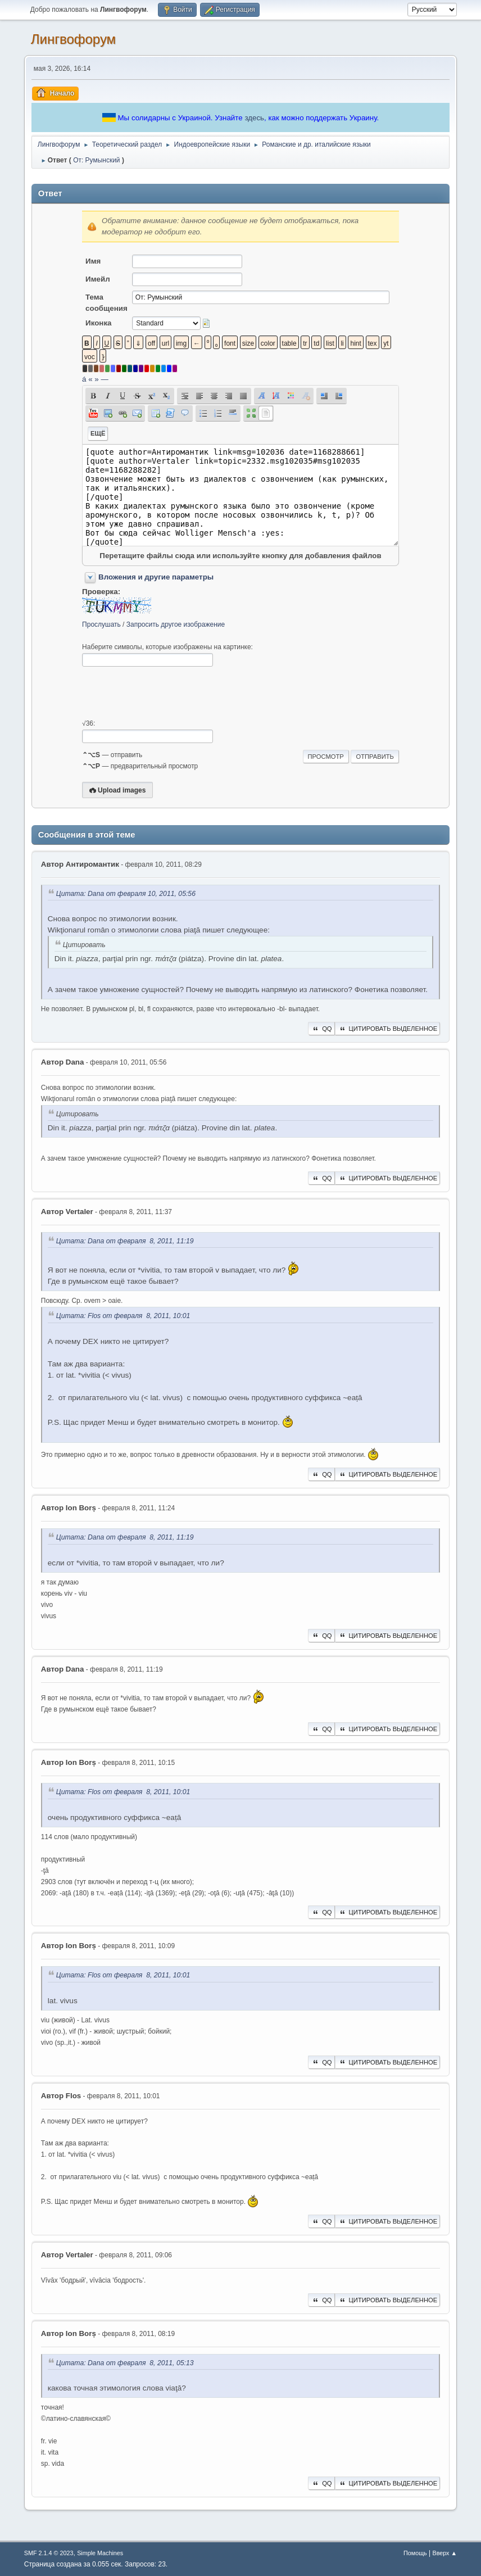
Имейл (97, 279)
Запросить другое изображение (175, 624)
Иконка (98, 323)
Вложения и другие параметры (156, 577)
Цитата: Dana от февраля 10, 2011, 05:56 (126, 894)
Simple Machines (100, 2553)
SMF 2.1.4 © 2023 (49, 2553)
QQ (321, 1028)
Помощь (415, 2553)
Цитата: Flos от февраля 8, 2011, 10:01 (123, 1316)
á (84, 379)
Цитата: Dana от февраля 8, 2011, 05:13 (125, 2363)
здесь (254, 118)
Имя (93, 261)
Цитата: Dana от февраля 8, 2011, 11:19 (125, 1241)
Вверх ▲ (444, 2553)
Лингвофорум (73, 39)
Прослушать (101, 624)
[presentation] (167, 693)
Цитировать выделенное (388, 1028)
